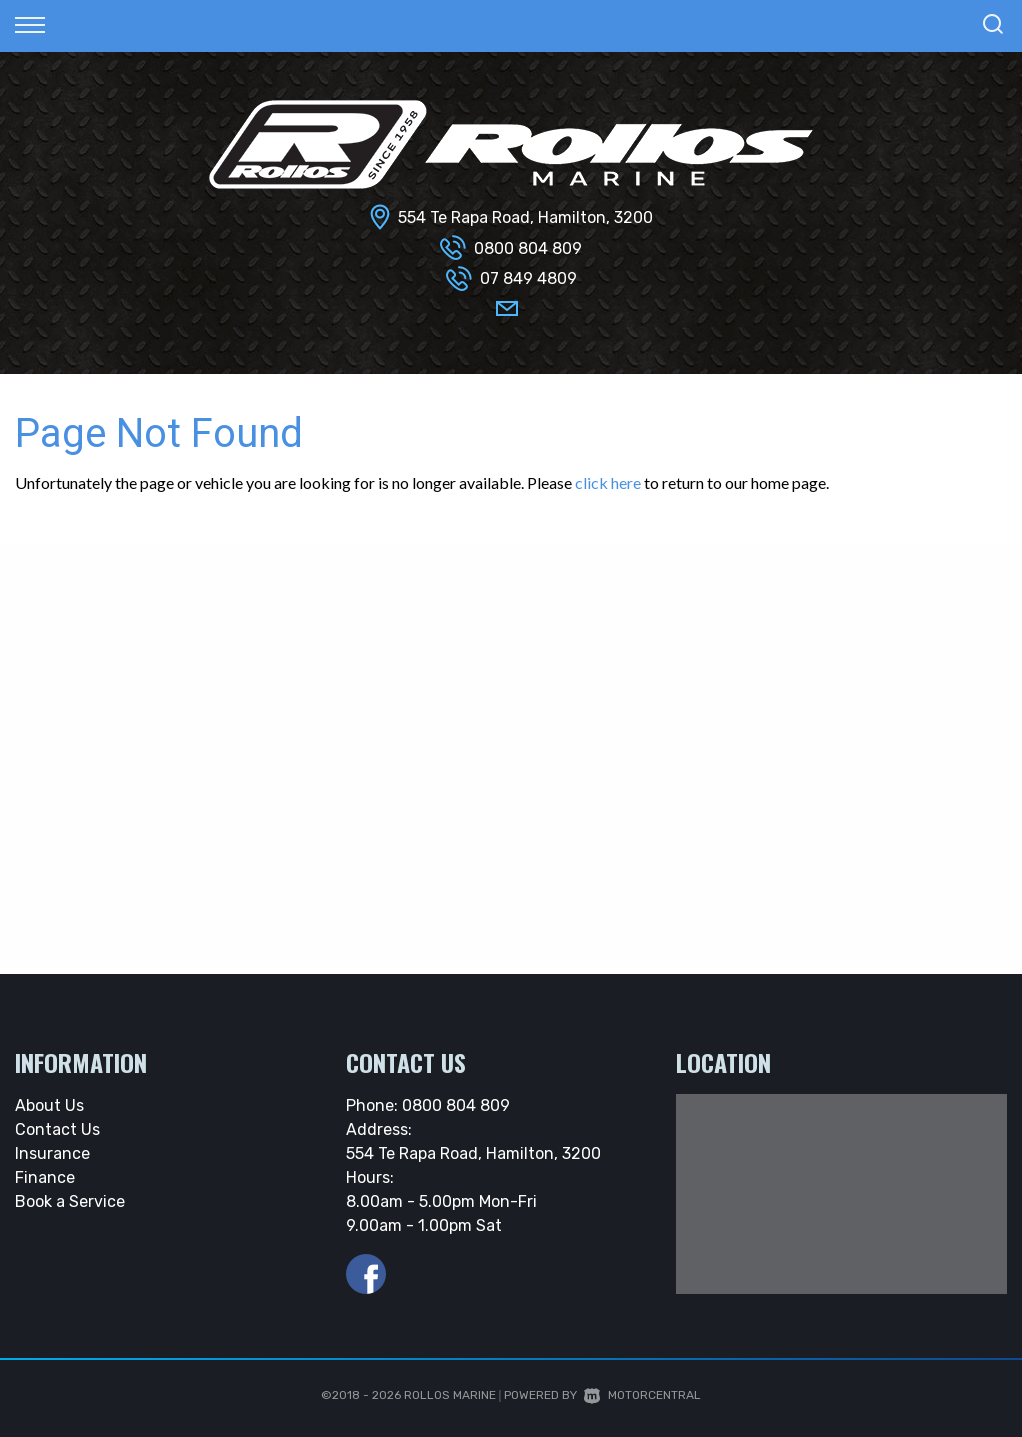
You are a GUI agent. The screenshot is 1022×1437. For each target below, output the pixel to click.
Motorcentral (642, 1395)
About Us (49, 1105)
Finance (45, 1177)
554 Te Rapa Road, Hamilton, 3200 (525, 217)
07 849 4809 (528, 278)
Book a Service (70, 1201)
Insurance (52, 1153)
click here (608, 482)
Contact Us (57, 1129)
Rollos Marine (450, 1395)
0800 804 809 (528, 248)
